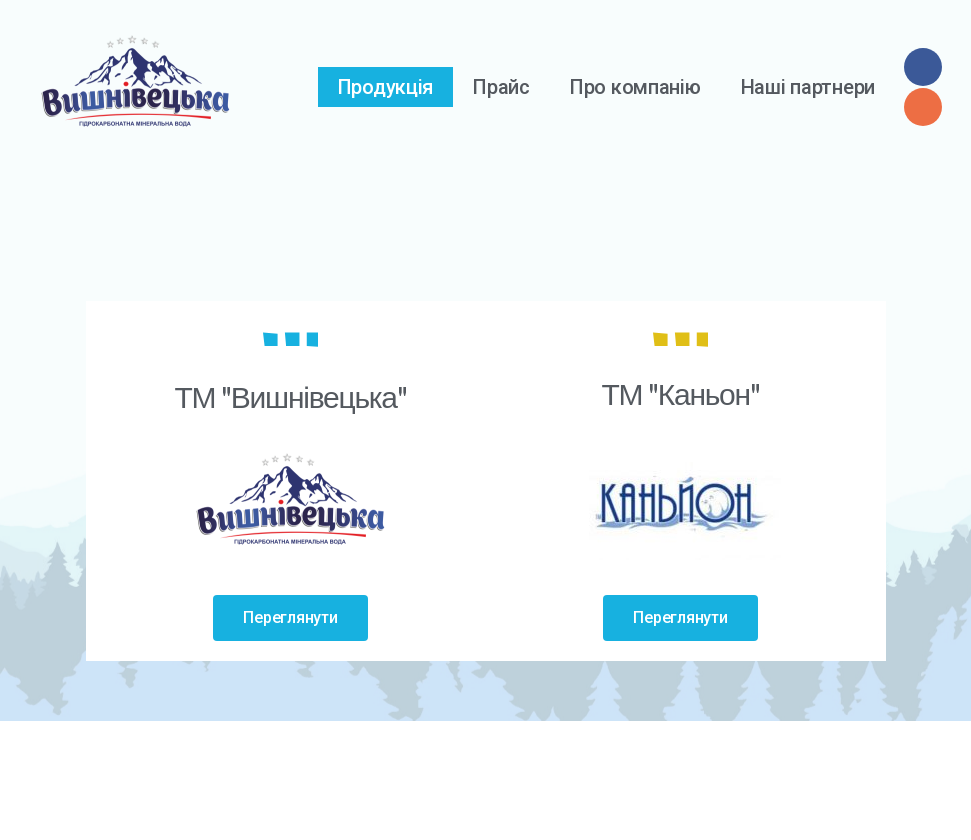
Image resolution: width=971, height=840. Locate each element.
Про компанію (635, 87)
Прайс (501, 87)
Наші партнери (808, 87)
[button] (290, 618)
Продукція (386, 87)
